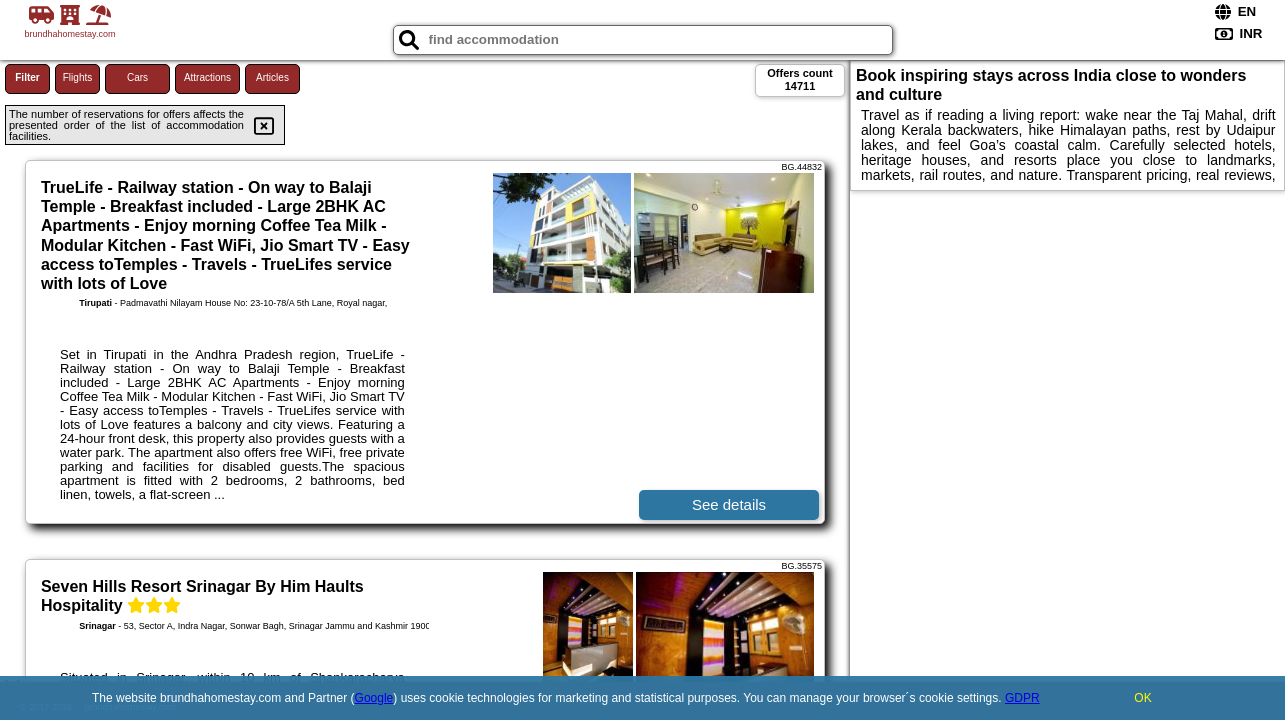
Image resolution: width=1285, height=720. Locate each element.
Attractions (207, 77)
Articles (272, 77)
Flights (77, 77)
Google (374, 698)
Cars (137, 77)
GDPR (1022, 698)
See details (729, 504)
